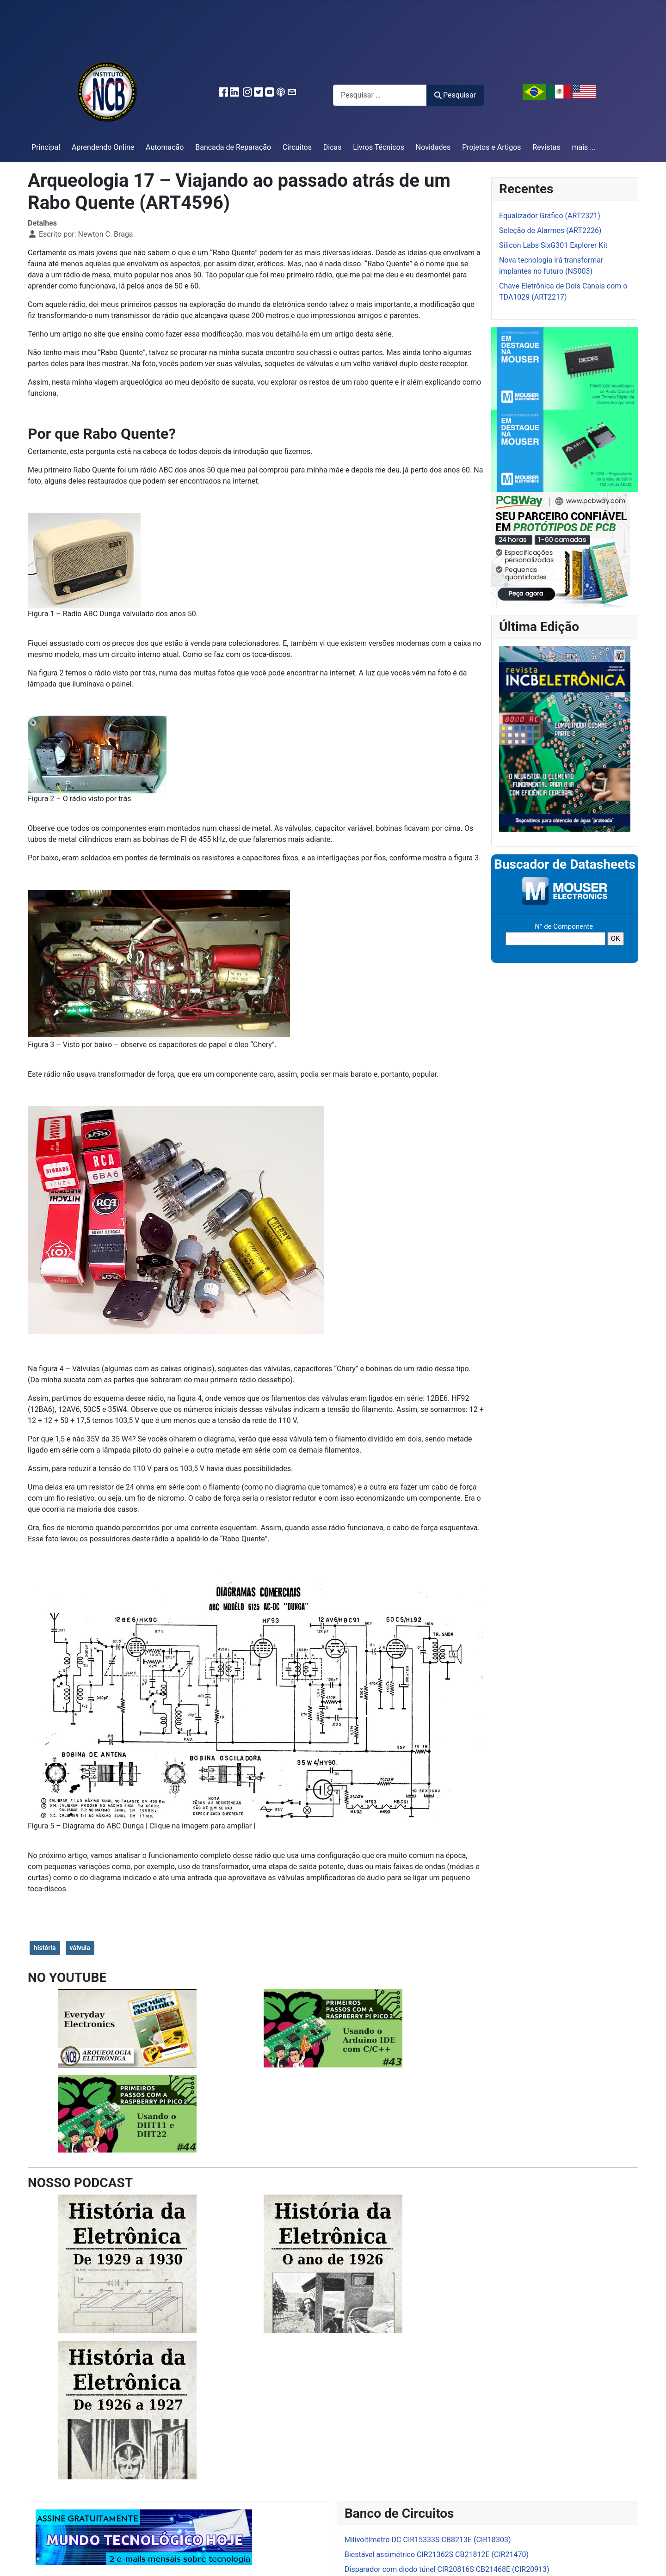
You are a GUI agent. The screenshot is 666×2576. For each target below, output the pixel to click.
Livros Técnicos (378, 147)
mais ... (584, 147)
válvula (80, 1947)
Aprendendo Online (103, 147)
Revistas (546, 147)
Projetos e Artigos (491, 147)
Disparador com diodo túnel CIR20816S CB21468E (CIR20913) (447, 2569)
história (45, 1947)
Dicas (332, 147)
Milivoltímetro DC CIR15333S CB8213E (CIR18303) (428, 2539)
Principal (45, 147)
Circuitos (297, 147)
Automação (165, 147)
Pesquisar (455, 95)
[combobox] (380, 95)
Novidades (433, 147)
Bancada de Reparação (233, 147)
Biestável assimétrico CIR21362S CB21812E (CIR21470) (437, 2554)
